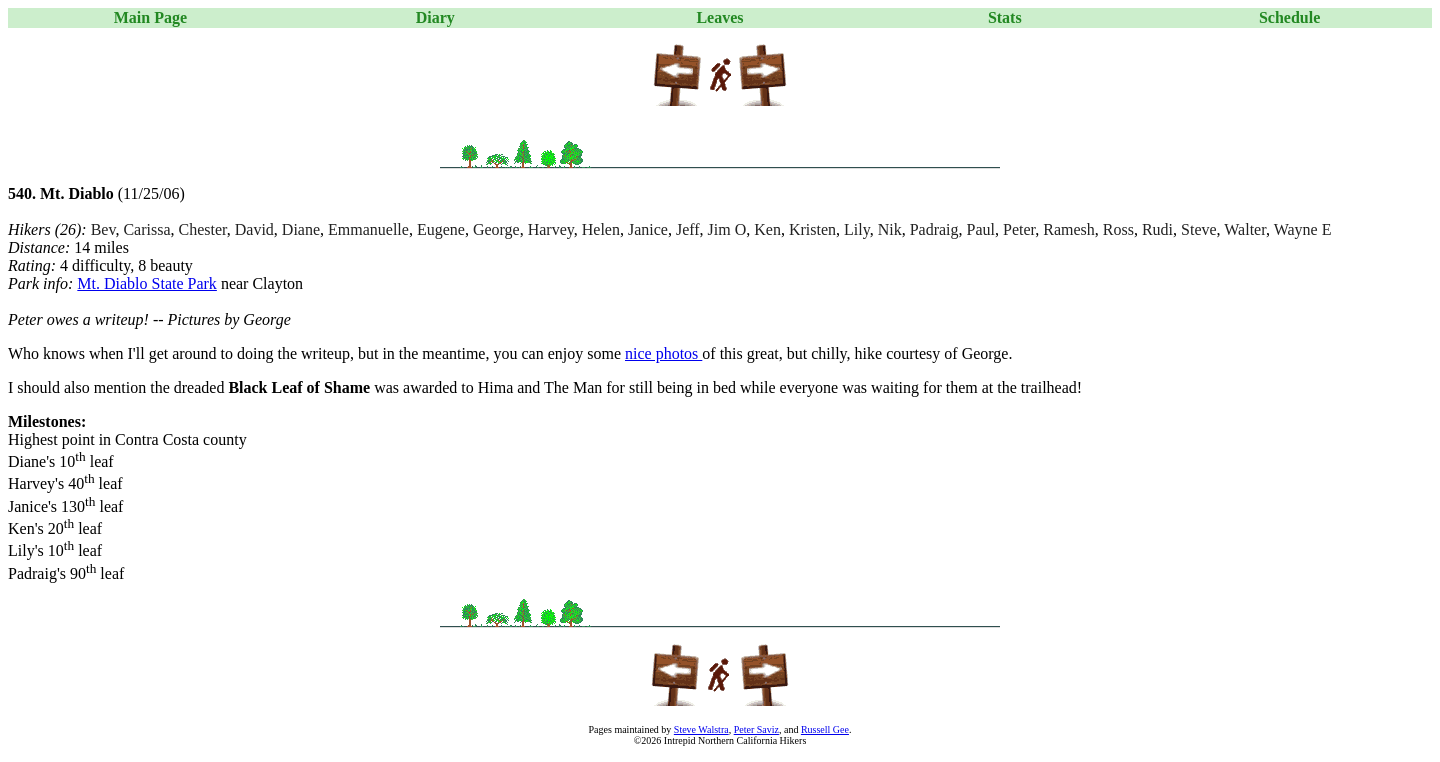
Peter (1019, 229)
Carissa (146, 229)
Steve (1199, 229)
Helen (601, 229)
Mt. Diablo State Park (147, 283)
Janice (648, 229)
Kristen (812, 229)
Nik (890, 229)
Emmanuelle (368, 229)
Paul (981, 229)
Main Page (150, 17)
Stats (1005, 17)
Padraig (934, 229)
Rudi (1157, 229)
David (254, 229)
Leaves (719, 17)
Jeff (688, 229)
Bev (103, 229)
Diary (435, 17)
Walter (1245, 229)
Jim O (727, 229)
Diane (301, 229)
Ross (1118, 229)
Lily (857, 229)
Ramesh (1069, 229)
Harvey (551, 229)
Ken (767, 229)
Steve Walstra (701, 729)
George (496, 229)
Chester (202, 229)
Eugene (441, 229)
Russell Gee (825, 729)
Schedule (1289, 17)
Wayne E (1303, 229)
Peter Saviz (756, 729)
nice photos (663, 353)
